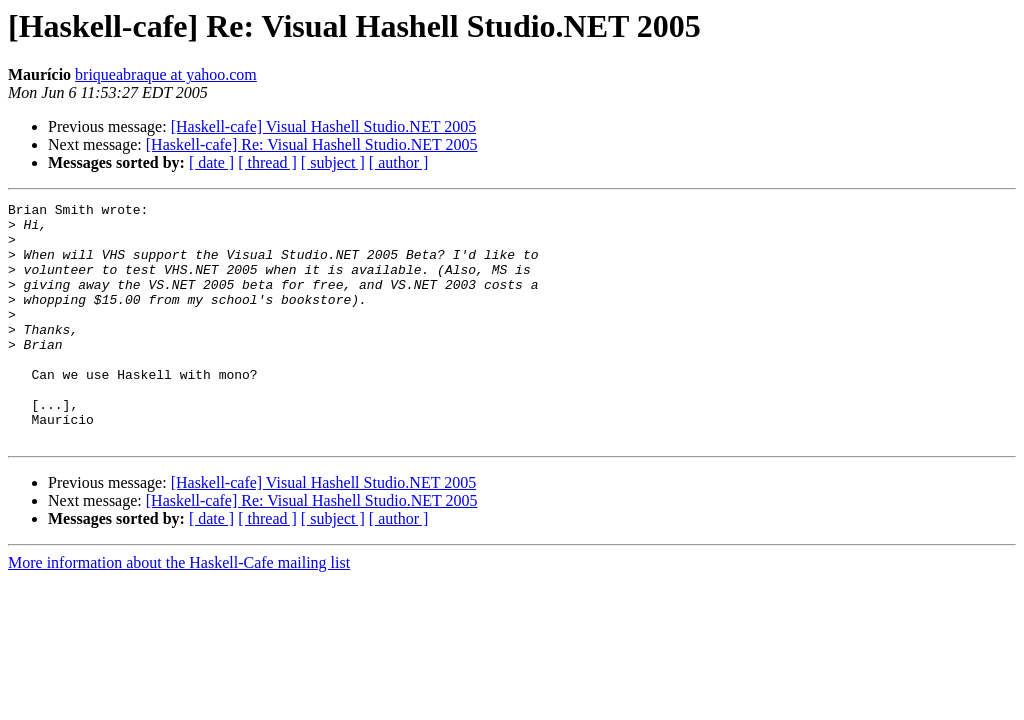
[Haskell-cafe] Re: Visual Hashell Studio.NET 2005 (312, 144)
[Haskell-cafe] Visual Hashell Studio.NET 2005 (324, 126)
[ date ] (211, 162)
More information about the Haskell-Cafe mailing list (179, 610)
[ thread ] (267, 162)
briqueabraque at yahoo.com (166, 74)
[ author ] (399, 162)
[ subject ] (333, 162)
